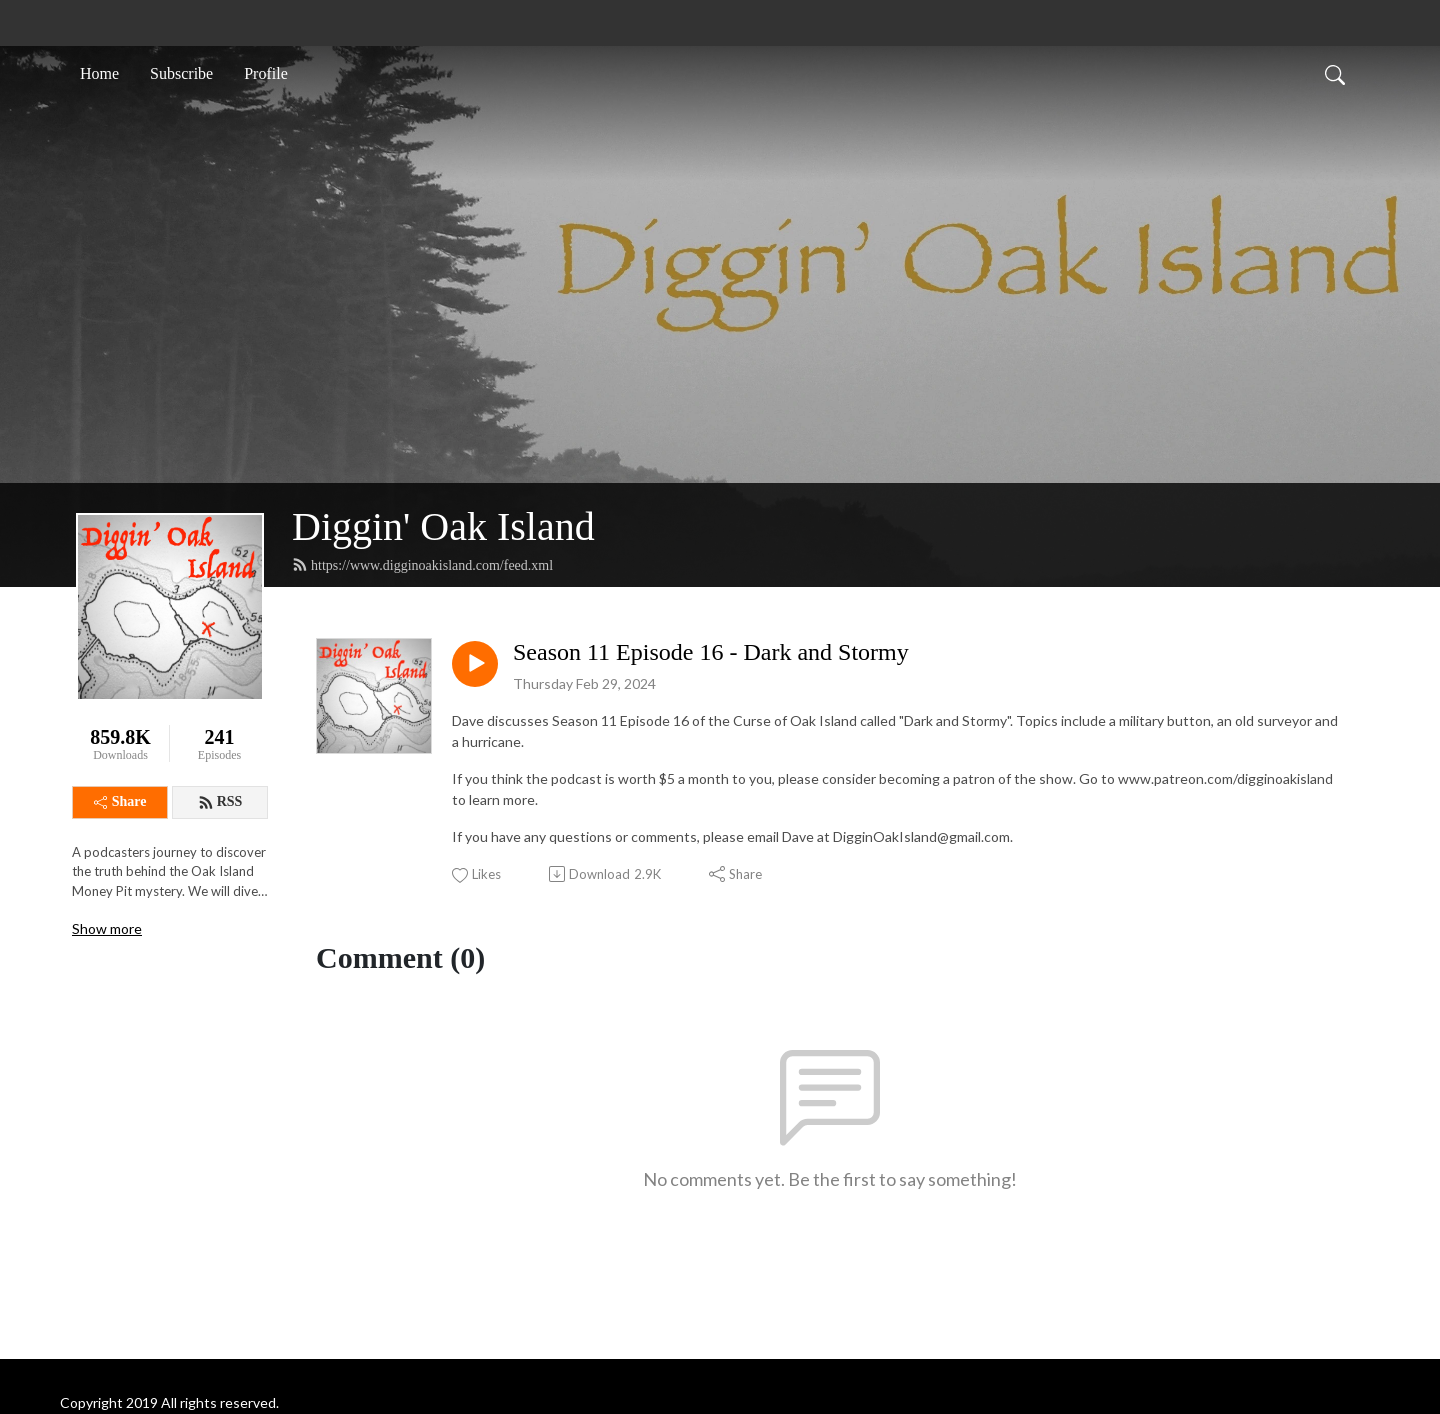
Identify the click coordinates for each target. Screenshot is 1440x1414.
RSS (220, 802)
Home (99, 73)
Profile (266, 73)
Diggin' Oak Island (443, 526)
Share (120, 801)
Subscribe (181, 73)
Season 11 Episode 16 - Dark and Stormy (711, 652)
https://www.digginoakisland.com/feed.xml (422, 565)
